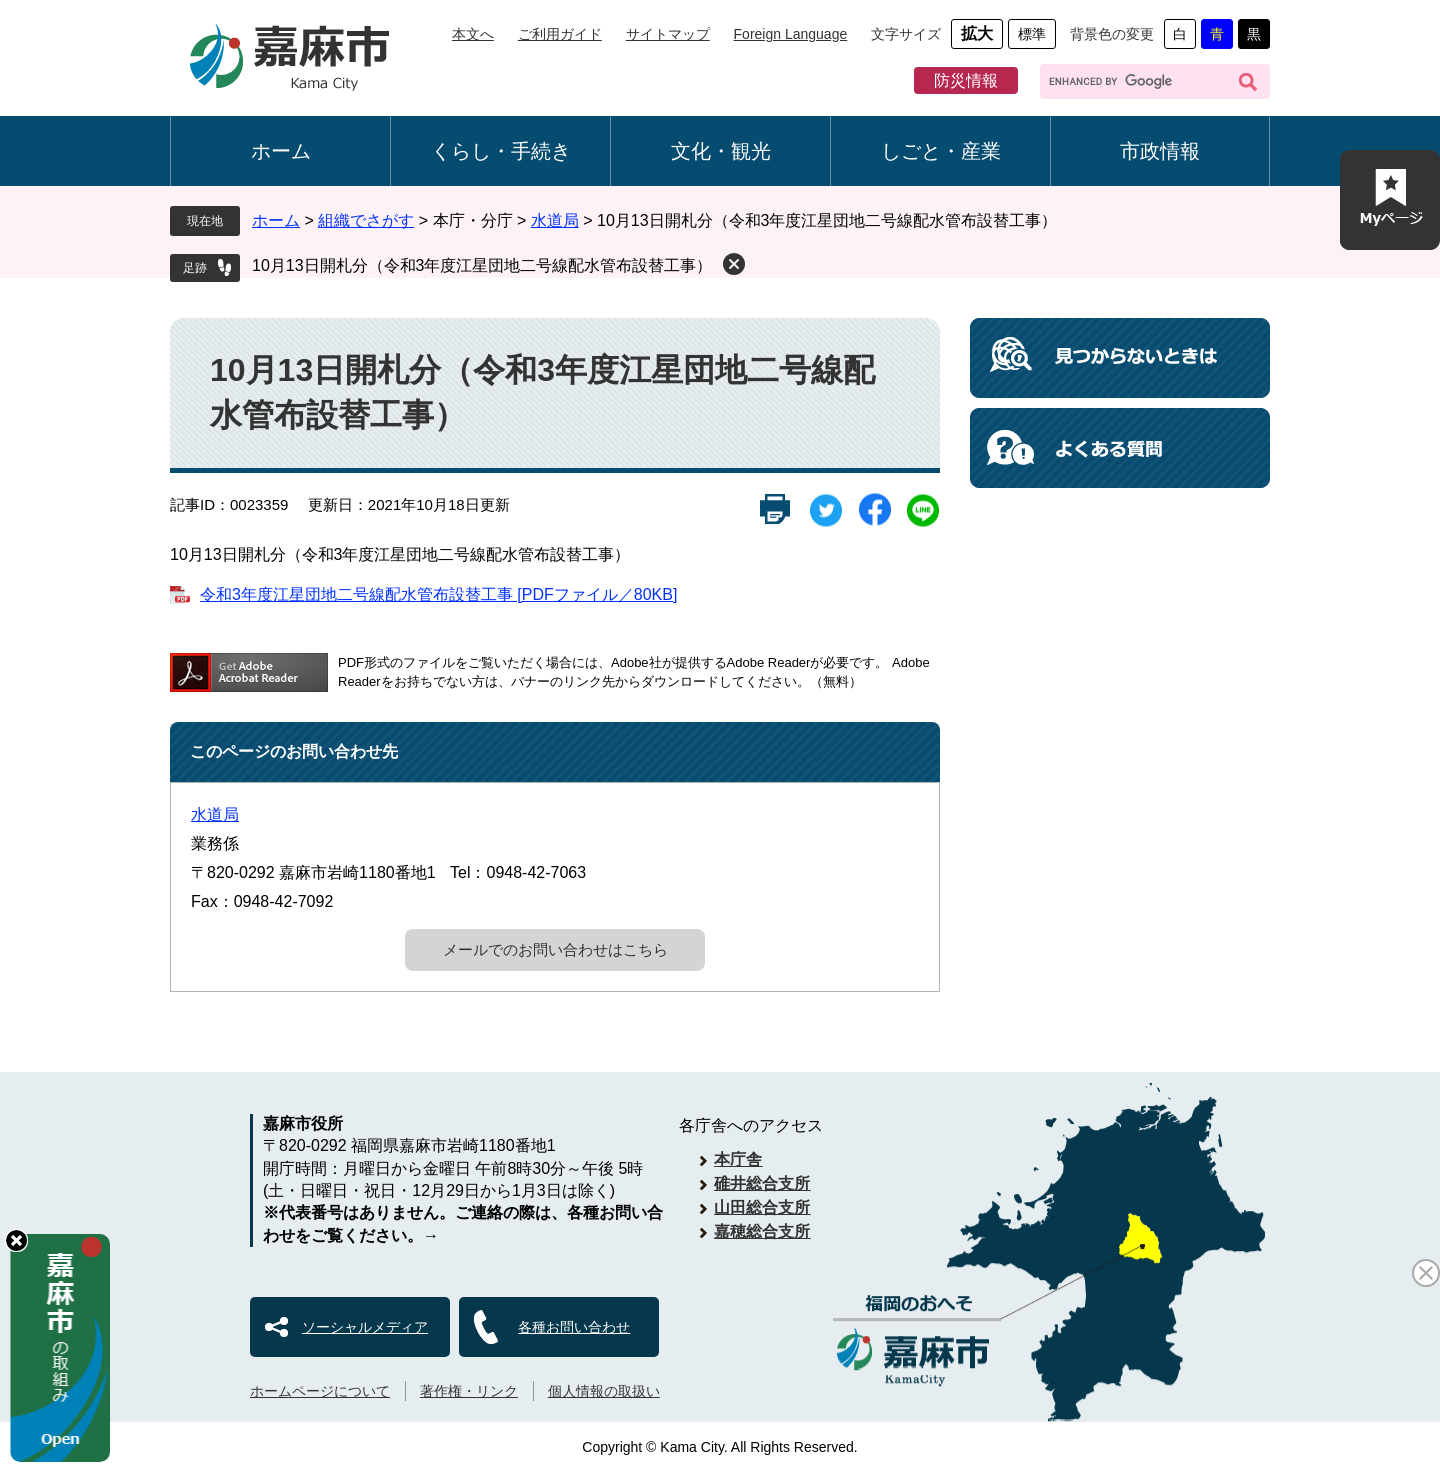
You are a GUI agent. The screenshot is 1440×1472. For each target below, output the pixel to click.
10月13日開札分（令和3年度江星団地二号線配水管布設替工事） (482, 265)
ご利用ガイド (560, 34)
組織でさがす (366, 220)
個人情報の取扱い (604, 1391)
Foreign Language (791, 34)
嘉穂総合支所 (762, 1231)
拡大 (977, 33)
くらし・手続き (501, 151)
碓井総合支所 (762, 1183)
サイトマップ (668, 34)
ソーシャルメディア (365, 1327)
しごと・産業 (941, 151)
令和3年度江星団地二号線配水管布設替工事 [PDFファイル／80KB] (438, 594)
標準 (1032, 34)
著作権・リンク (469, 1391)
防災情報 (966, 80)
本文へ (473, 34)
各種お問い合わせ (574, 1327)
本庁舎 (738, 1159)
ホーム (281, 151)
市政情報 (1160, 151)
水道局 (555, 220)
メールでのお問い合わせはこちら (555, 949)
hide (16, 1240)
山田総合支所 (762, 1207)
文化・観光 (721, 151)
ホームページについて (320, 1391)
